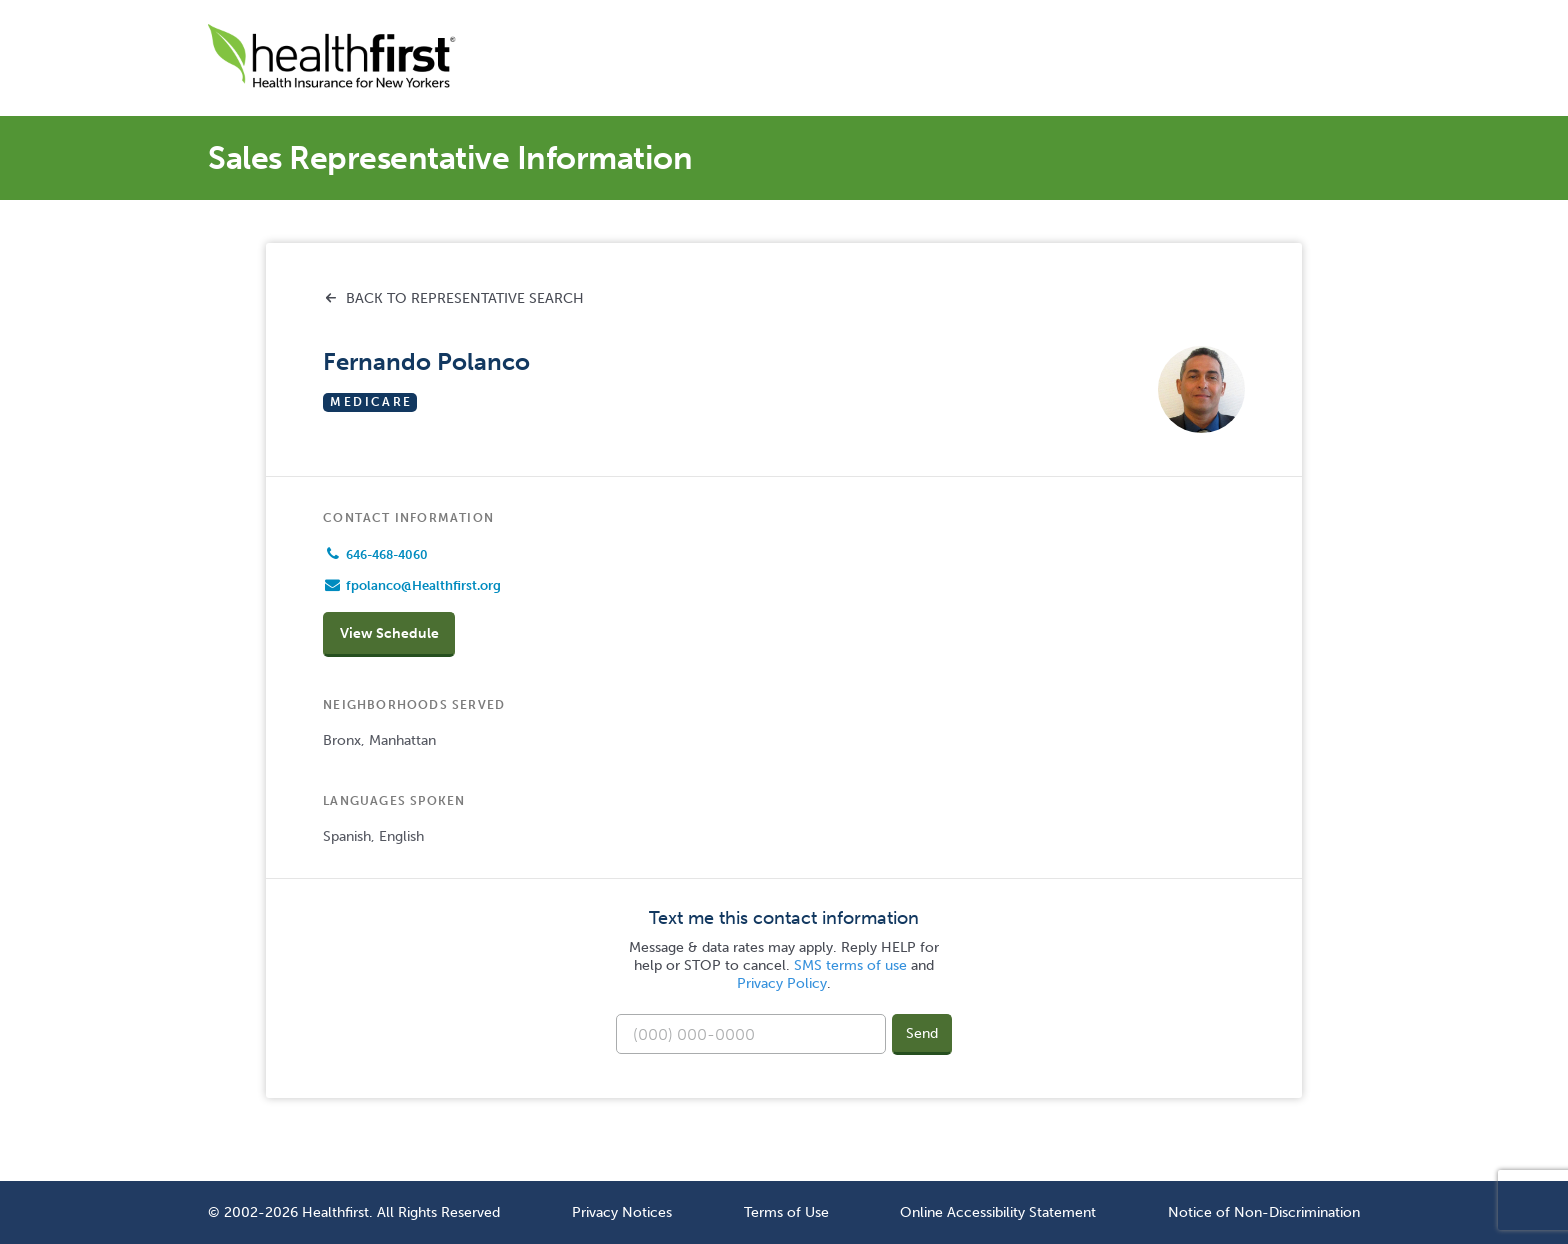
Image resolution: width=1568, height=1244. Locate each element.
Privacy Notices (622, 1212)
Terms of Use (786, 1212)
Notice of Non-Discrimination (1264, 1212)
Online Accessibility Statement (998, 1212)
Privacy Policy (782, 983)
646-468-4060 (387, 555)
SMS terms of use (850, 965)
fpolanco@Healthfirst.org (423, 585)
